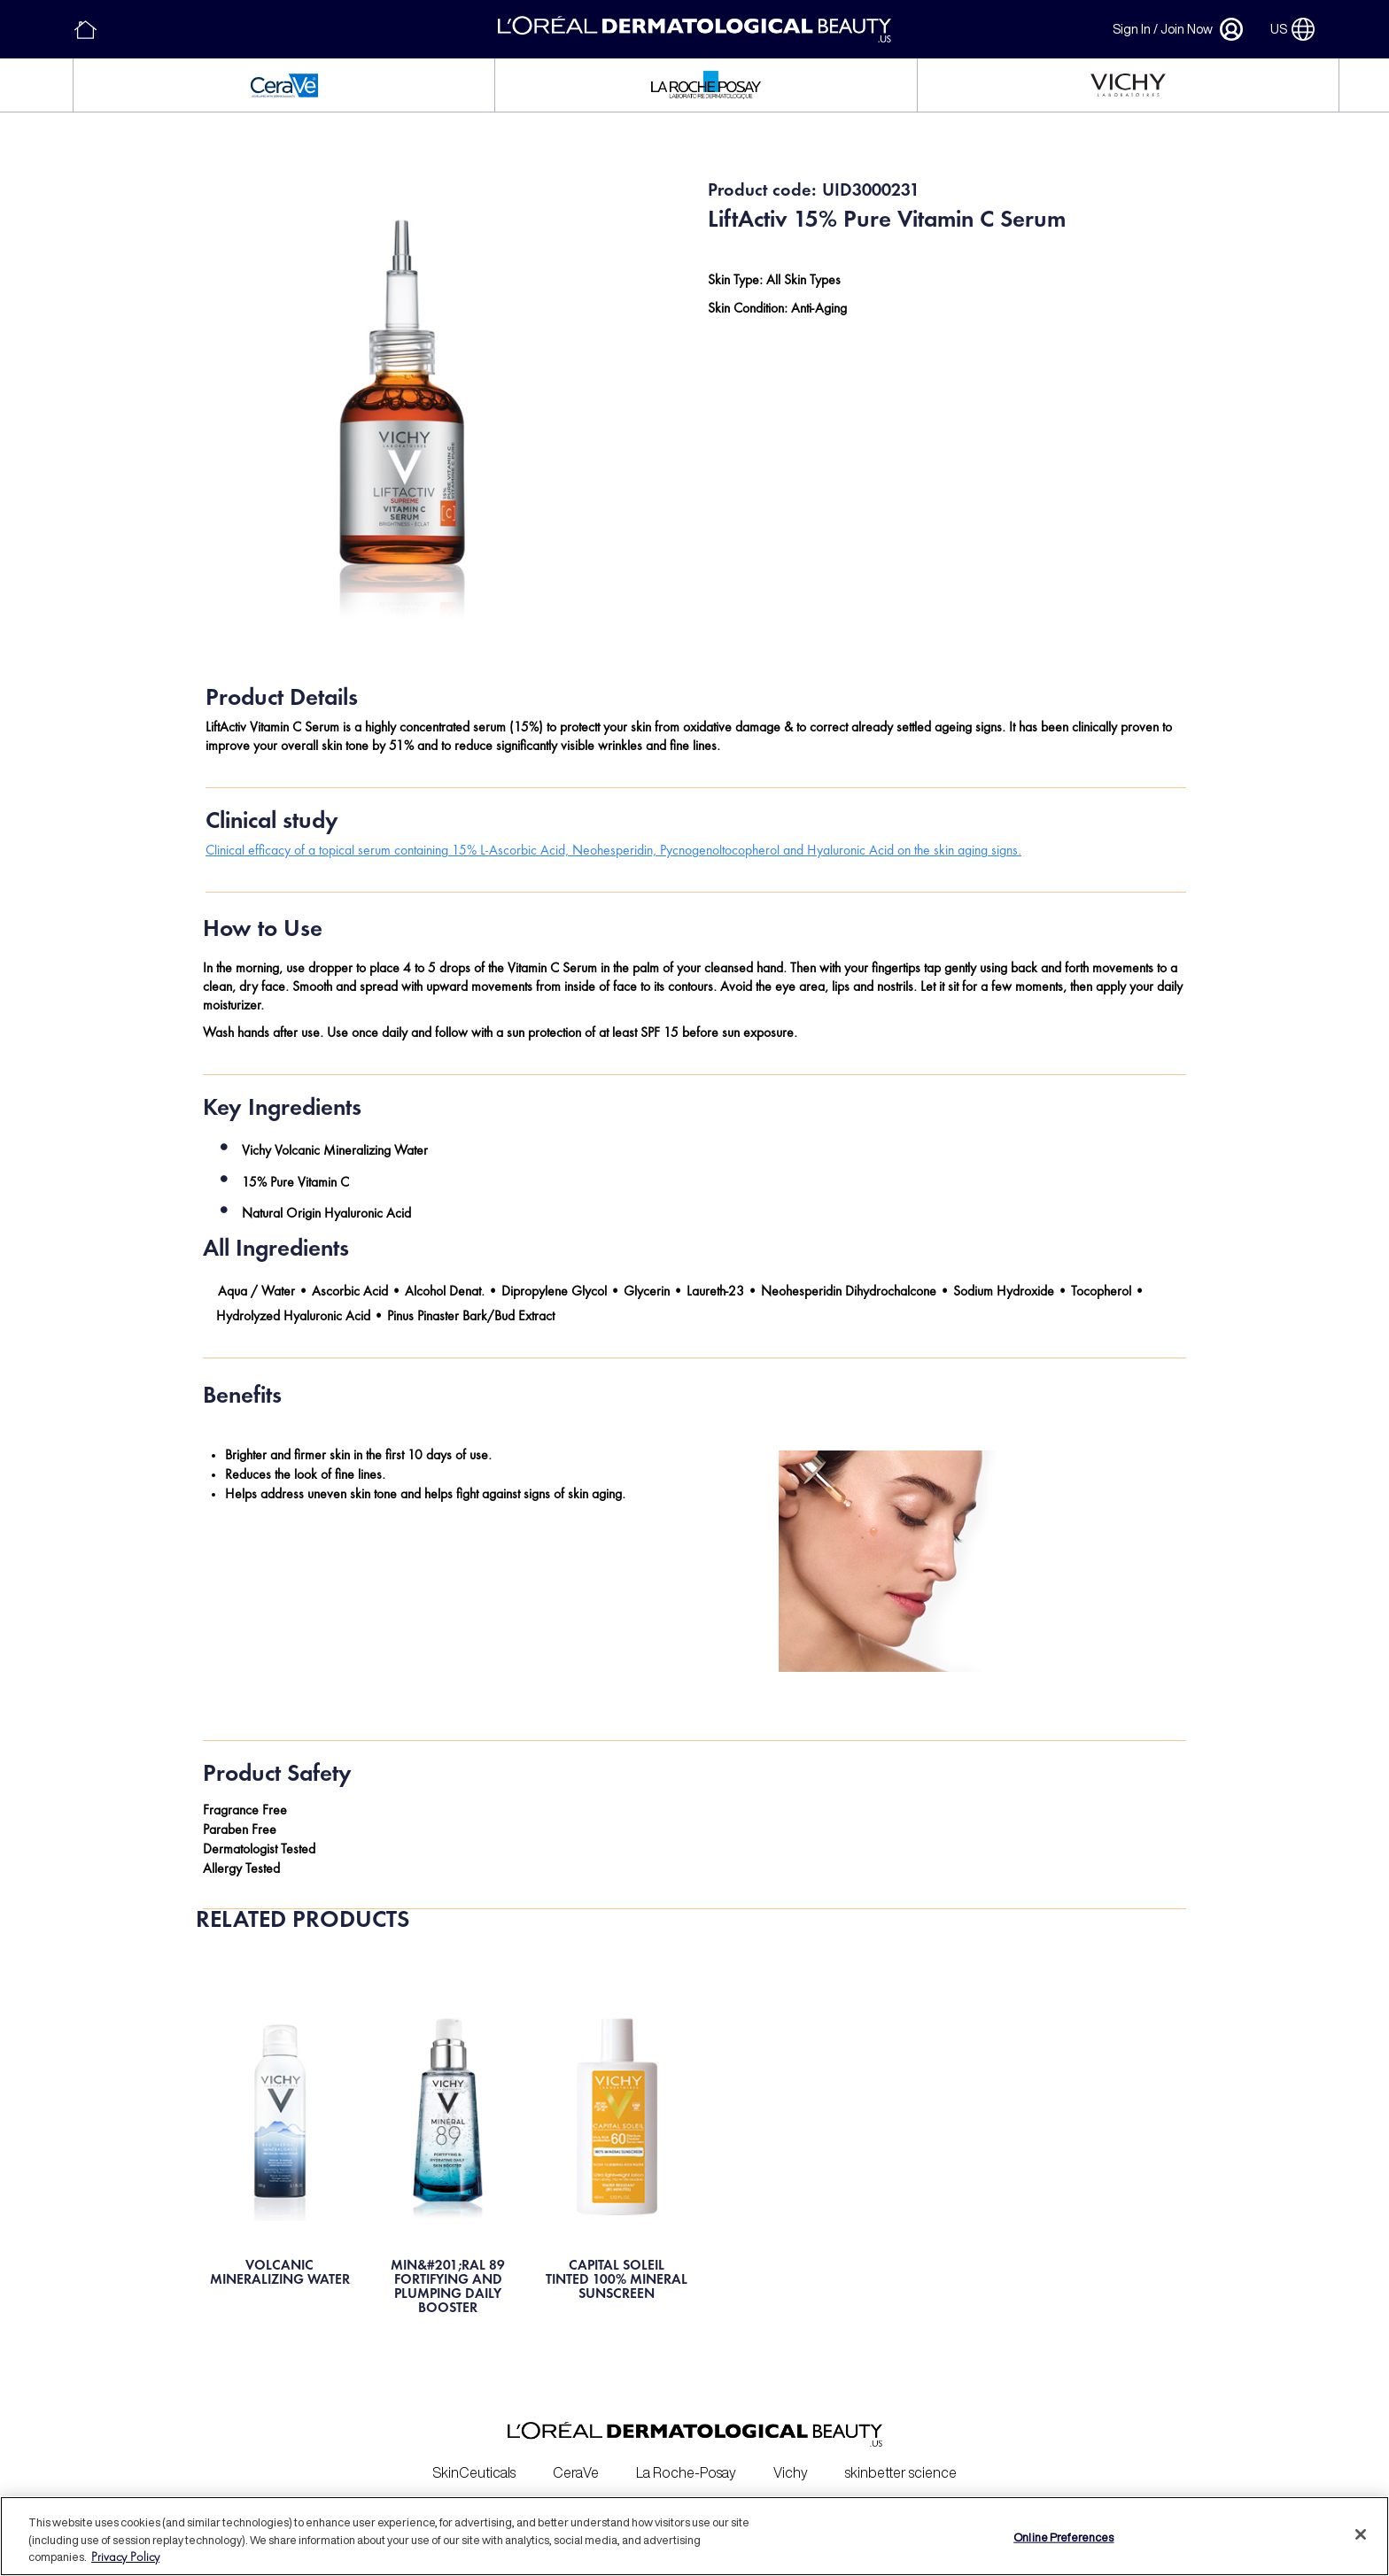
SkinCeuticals (474, 2463)
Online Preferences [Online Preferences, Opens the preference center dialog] (1063, 2537)
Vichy (790, 2463)
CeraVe (576, 2463)
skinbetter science (901, 2463)
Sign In (1132, 29)
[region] (694, 2536)
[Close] (1360, 2534)
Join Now (1186, 29)
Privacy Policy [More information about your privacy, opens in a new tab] (125, 2557)
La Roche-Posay (686, 2463)
